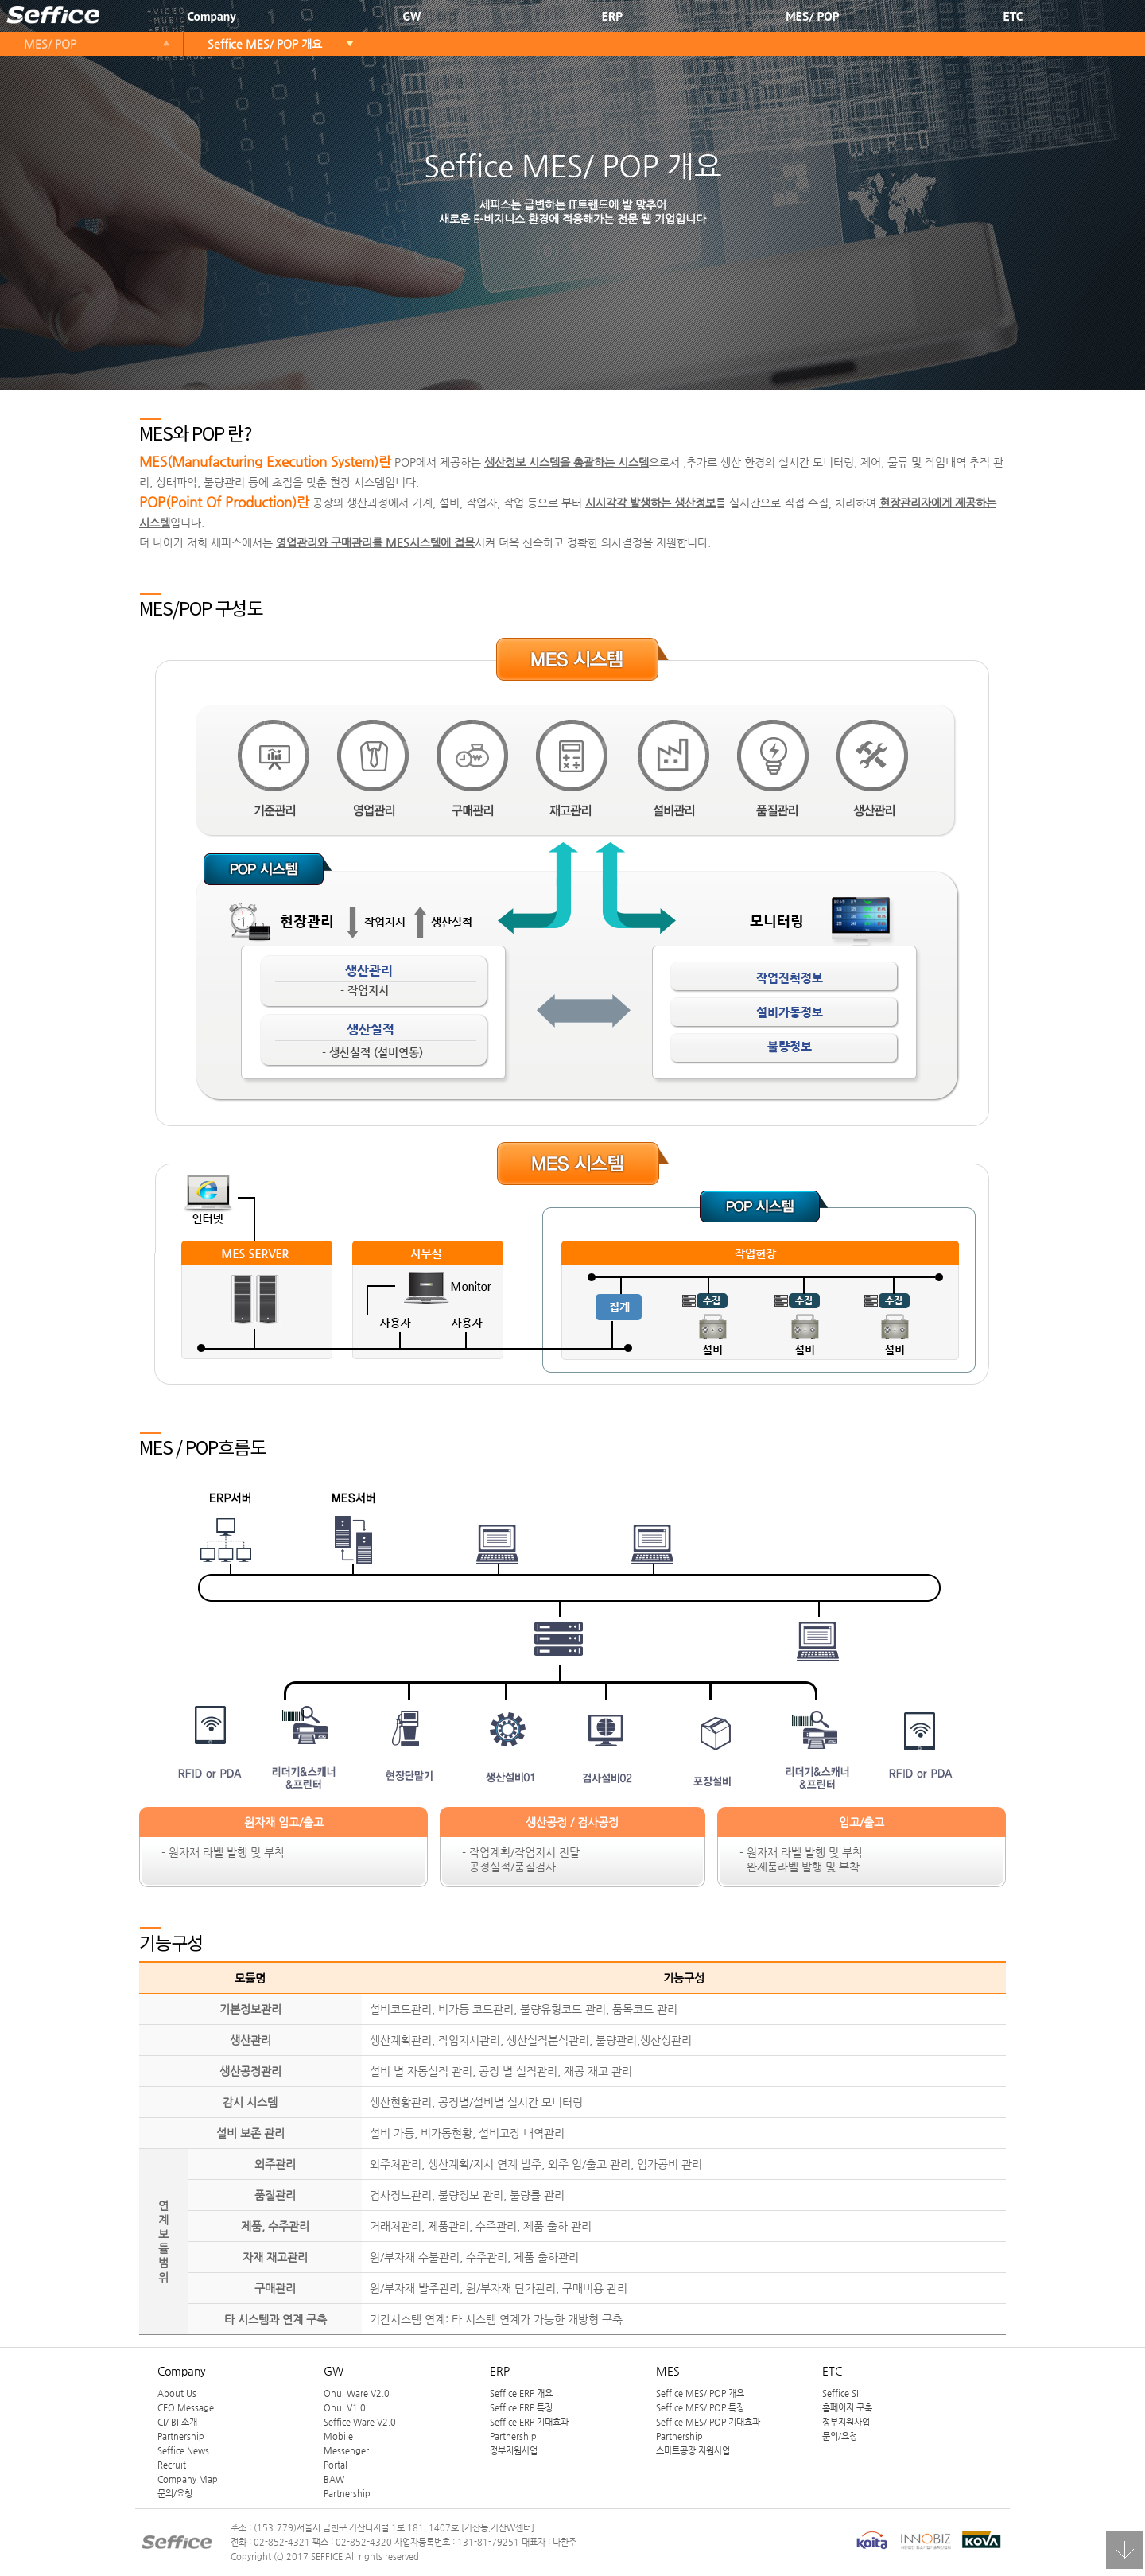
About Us (176, 2393)
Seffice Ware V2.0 (360, 2421)
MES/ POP (812, 16)
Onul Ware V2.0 (357, 2393)
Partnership (180, 2436)
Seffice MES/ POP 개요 (265, 43)
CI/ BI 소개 (177, 2421)
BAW (334, 2479)
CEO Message (185, 2407)
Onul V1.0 (345, 2407)
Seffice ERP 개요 (521, 2393)
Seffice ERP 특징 (521, 2407)
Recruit (171, 2464)
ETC (1013, 16)
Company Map (187, 2479)
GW (412, 16)
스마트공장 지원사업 (693, 2450)
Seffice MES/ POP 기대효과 (708, 2421)
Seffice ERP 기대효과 (529, 2421)
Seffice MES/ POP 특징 (700, 2407)
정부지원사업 (514, 2450)
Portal (335, 2464)
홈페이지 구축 (847, 2407)
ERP (612, 16)
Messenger (346, 2450)
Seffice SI (840, 2393)
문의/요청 (174, 2493)
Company (211, 16)
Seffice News (183, 2450)
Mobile (338, 2436)
